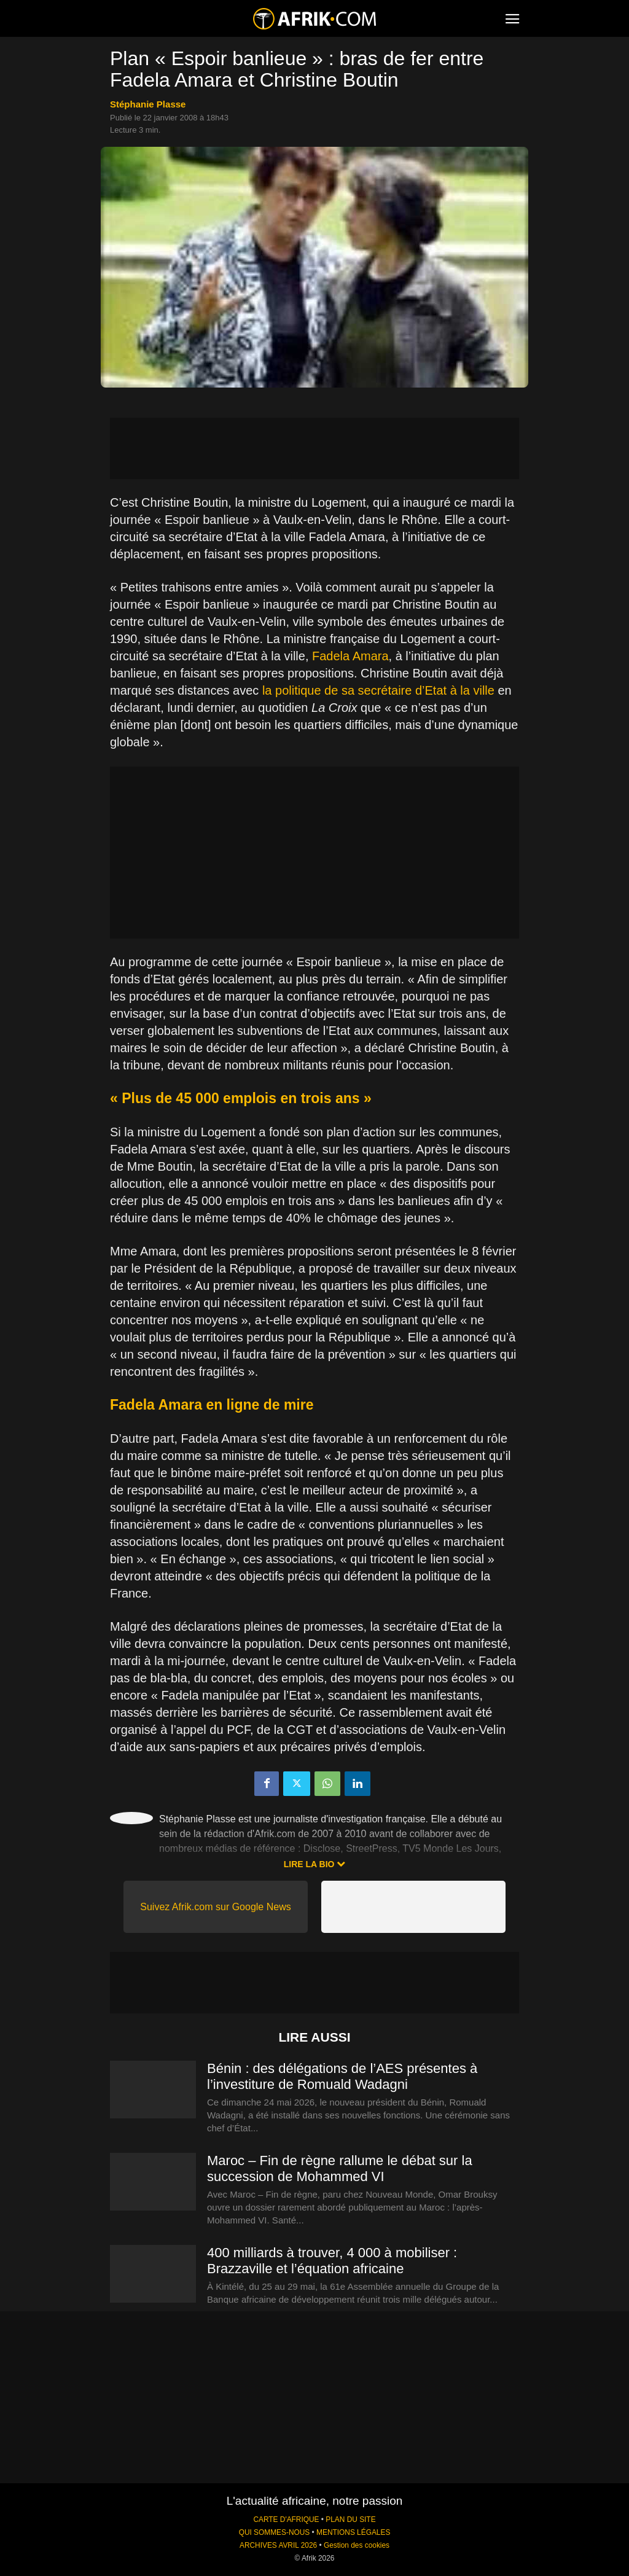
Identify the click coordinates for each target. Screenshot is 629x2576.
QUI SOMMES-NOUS (274, 2532)
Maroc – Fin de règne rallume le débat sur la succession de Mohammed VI (339, 2168)
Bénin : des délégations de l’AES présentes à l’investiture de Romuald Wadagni (342, 2076)
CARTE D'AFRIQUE (286, 2519)
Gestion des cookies (356, 2545)
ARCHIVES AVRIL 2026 (278, 2545)
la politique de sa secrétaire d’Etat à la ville (378, 690)
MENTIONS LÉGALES (353, 2532)
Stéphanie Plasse (148, 104)
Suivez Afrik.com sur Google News (215, 1907)
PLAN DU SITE (350, 2519)
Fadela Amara (350, 656)
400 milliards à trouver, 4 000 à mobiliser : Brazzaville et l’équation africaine (332, 2260)
